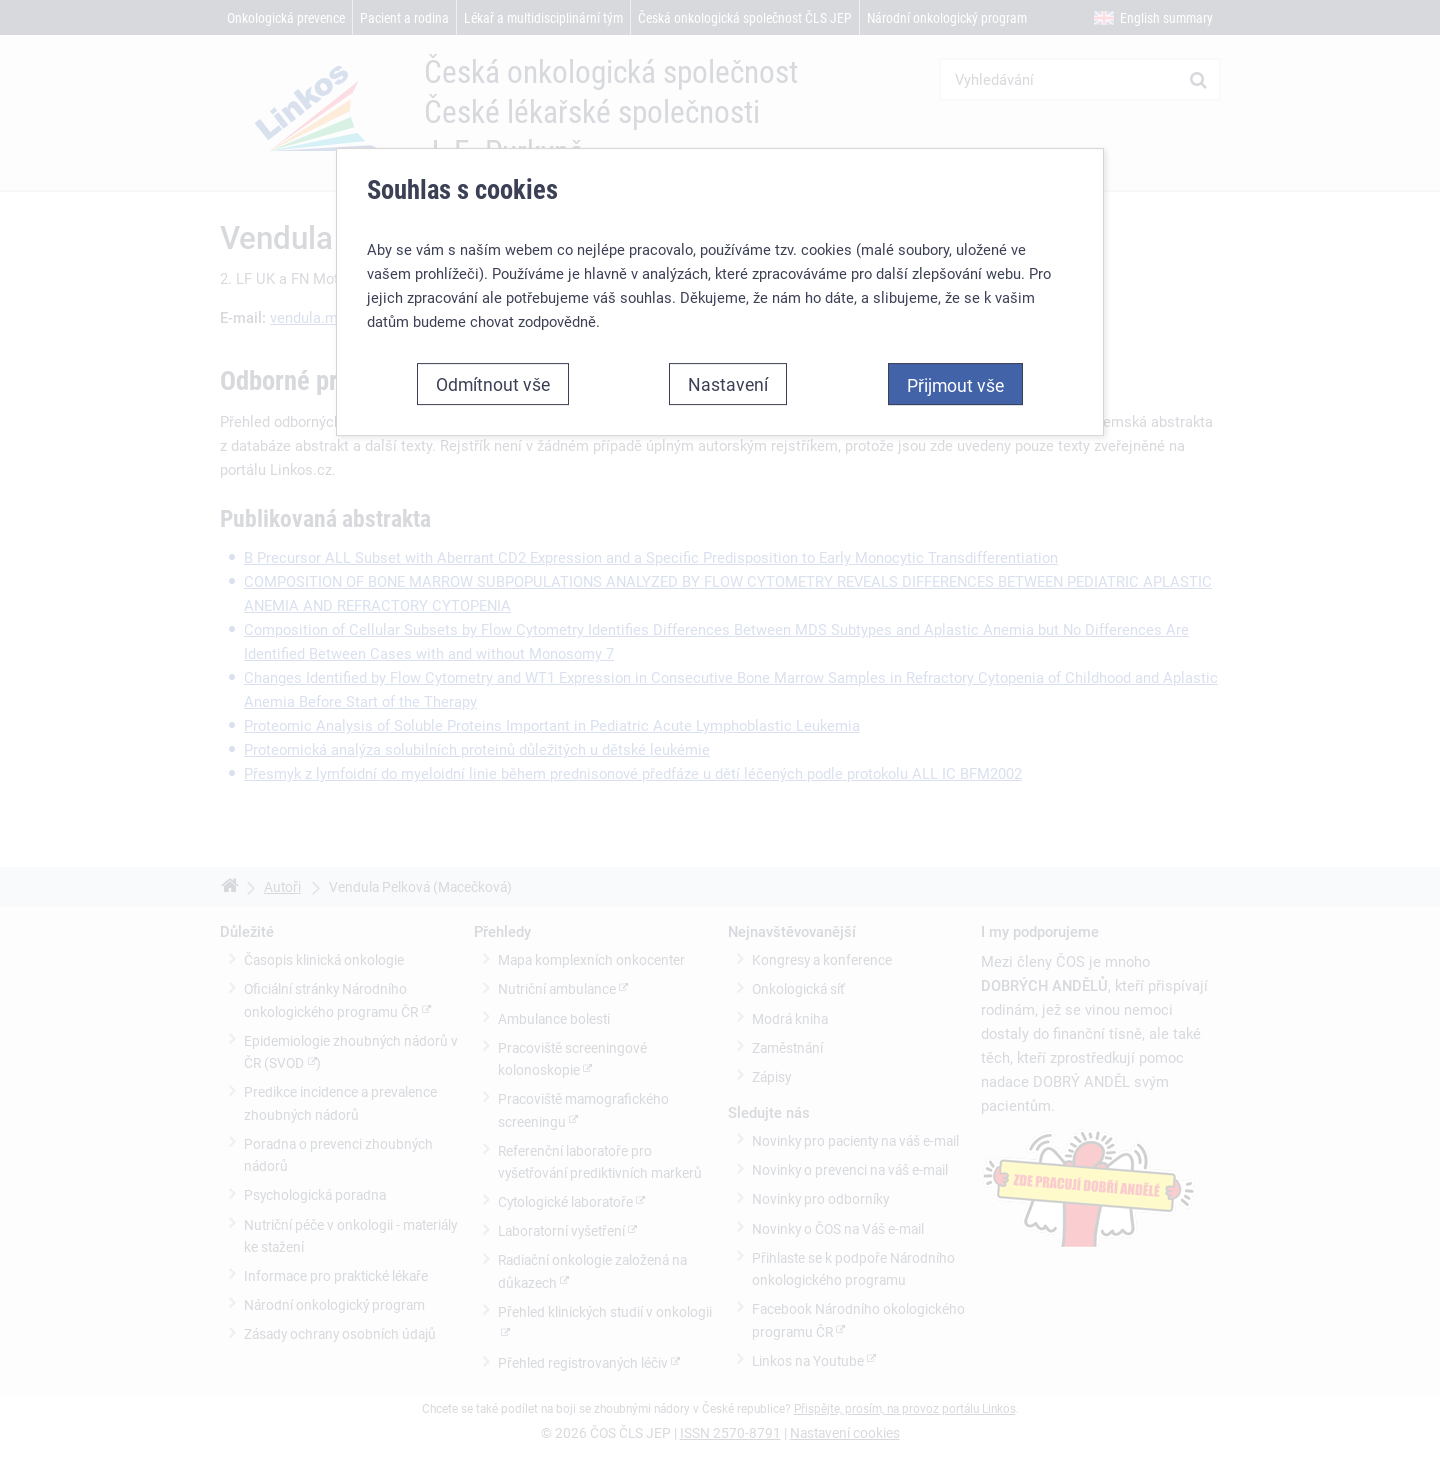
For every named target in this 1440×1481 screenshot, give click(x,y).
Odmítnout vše (493, 384)
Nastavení (728, 384)
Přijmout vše (955, 385)
